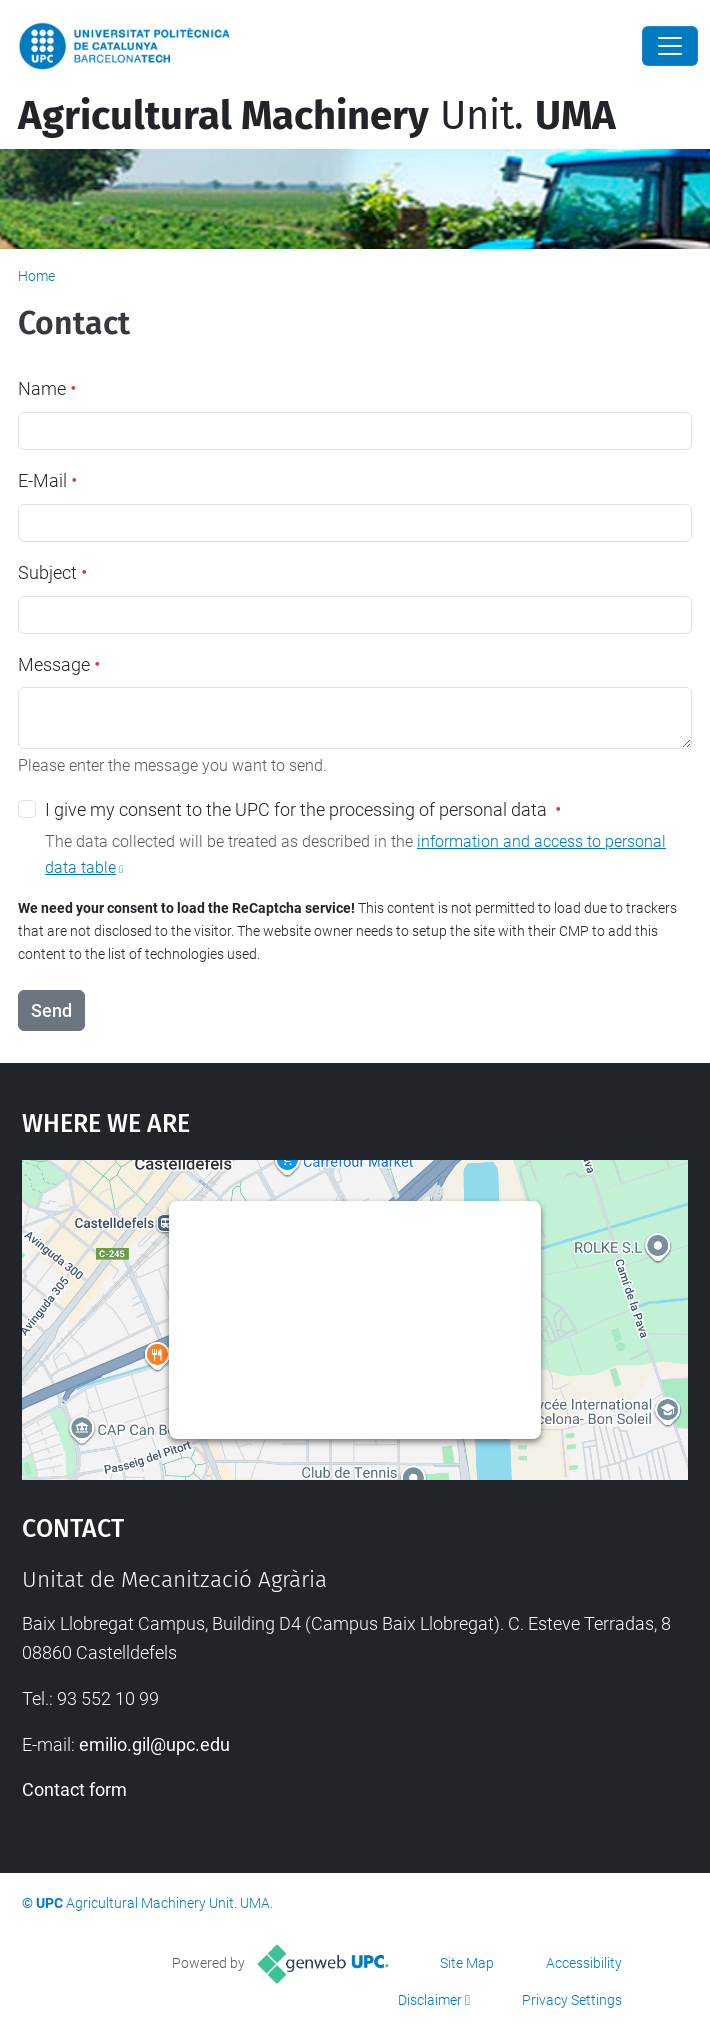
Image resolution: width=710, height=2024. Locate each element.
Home (36, 276)
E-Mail (47, 480)
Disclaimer (430, 2000)
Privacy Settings (572, 2000)
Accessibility (584, 1963)
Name (47, 388)
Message (59, 664)
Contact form (74, 1789)
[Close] (670, 46)
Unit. (317, 116)
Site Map (467, 1963)
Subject (52, 572)
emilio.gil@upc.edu (154, 1744)
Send (51, 1010)
